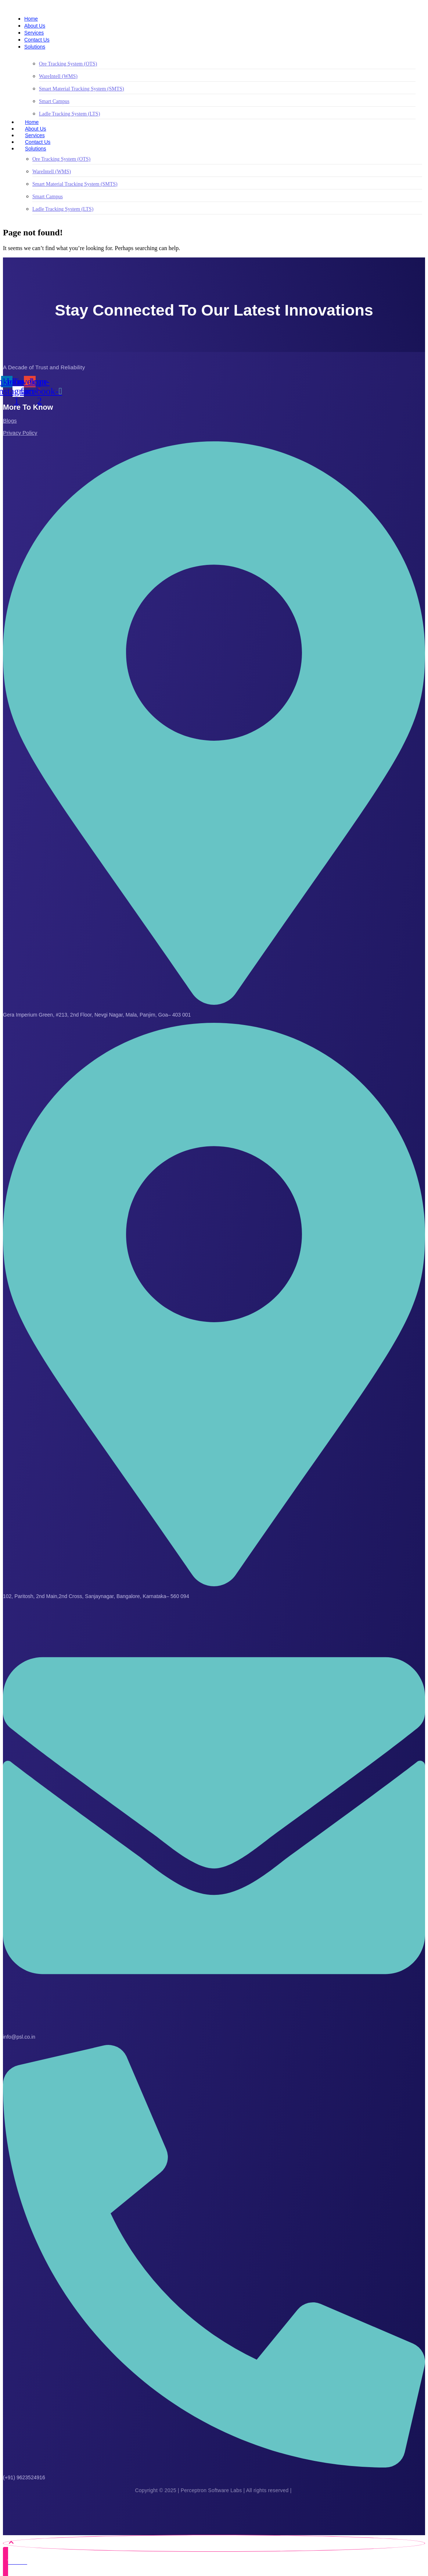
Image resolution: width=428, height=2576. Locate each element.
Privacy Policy (20, 433)
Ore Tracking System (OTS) (68, 64)
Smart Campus (54, 101)
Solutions (43, 148)
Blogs (10, 420)
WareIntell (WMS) (58, 76)
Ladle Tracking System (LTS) (69, 114)
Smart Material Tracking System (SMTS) (81, 89)
